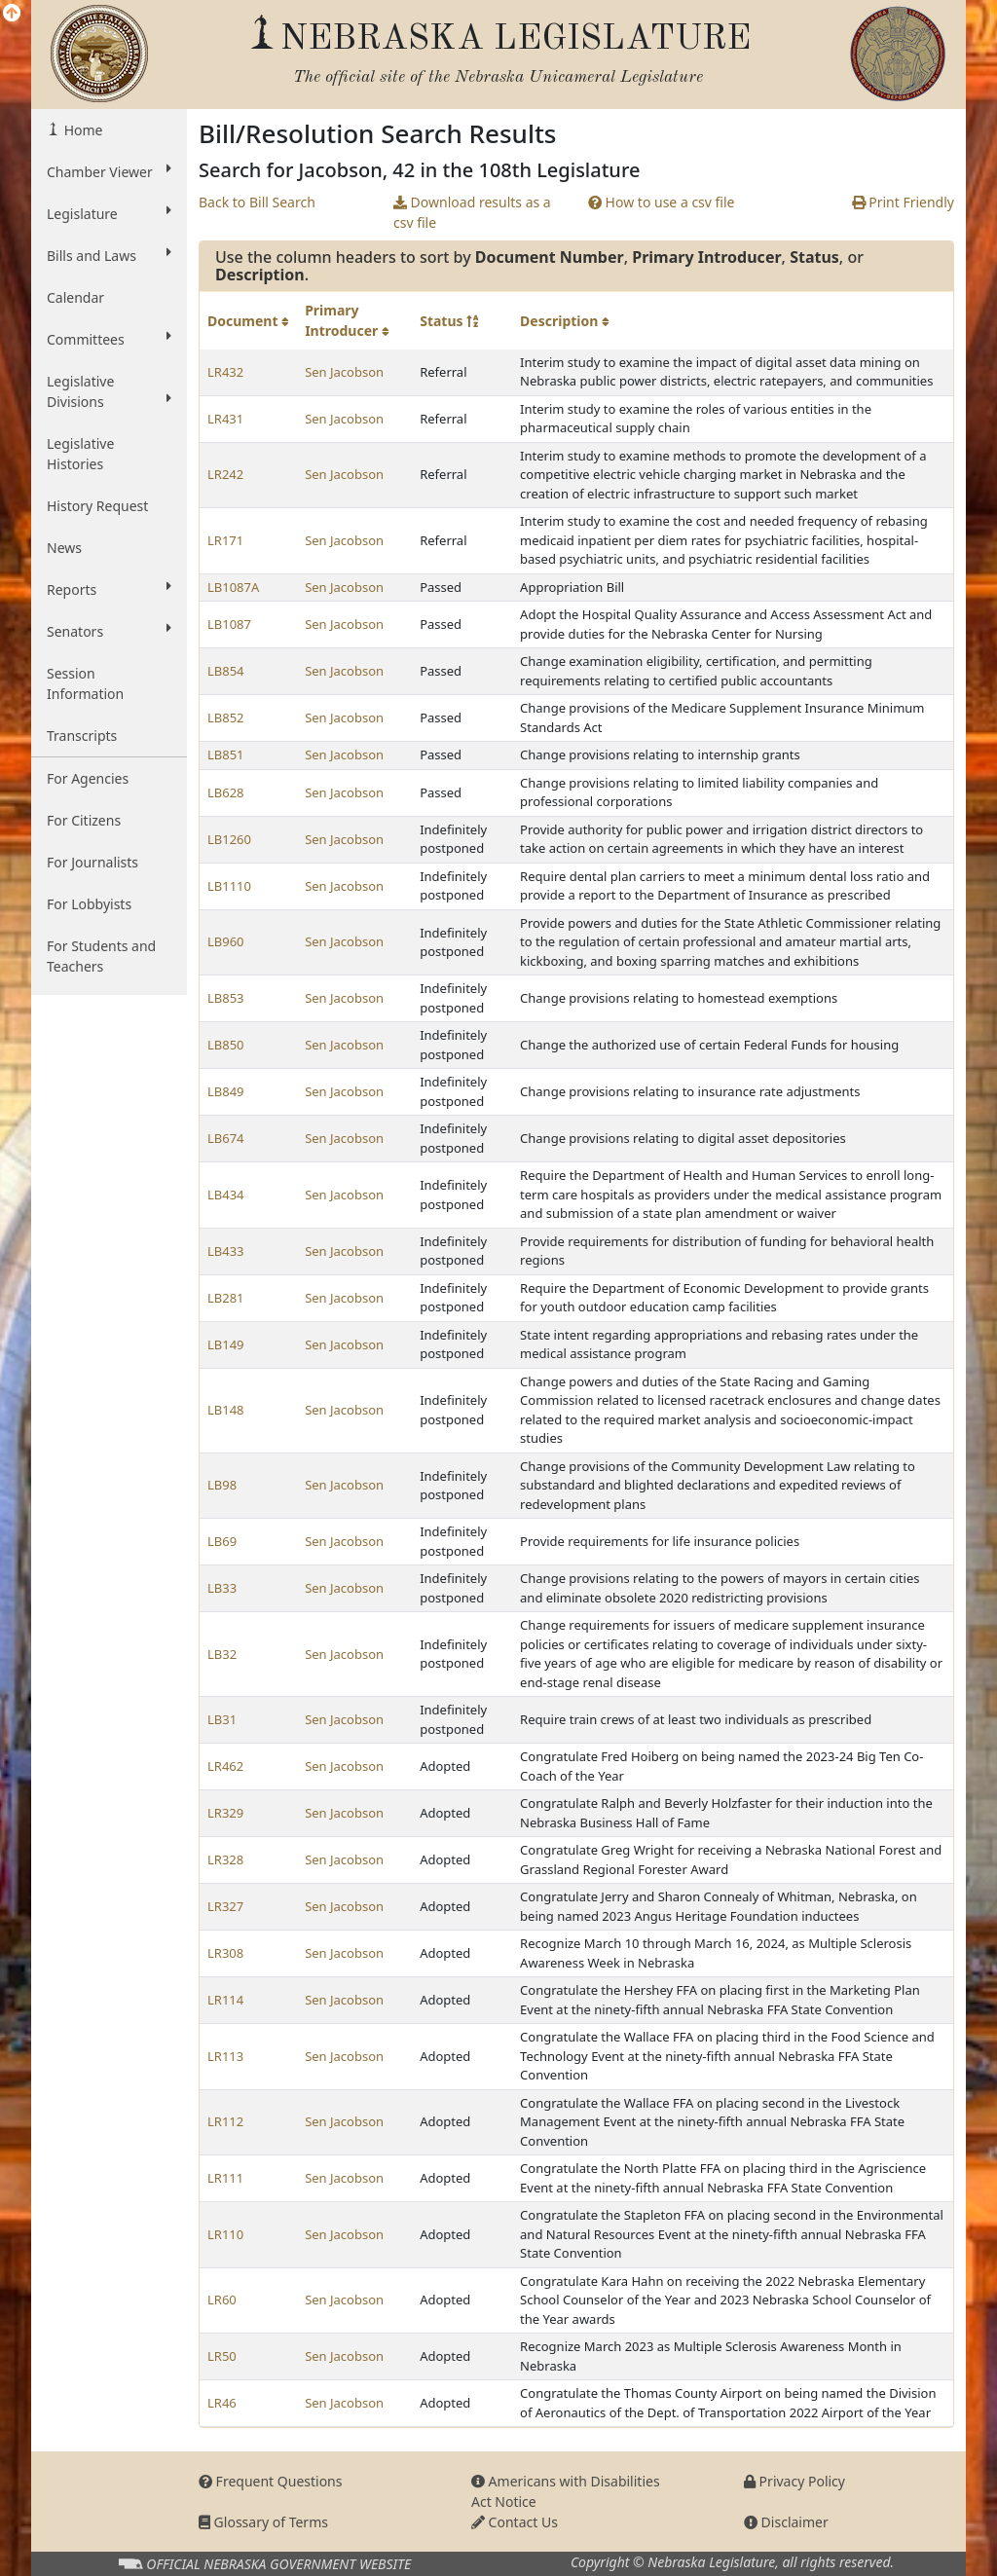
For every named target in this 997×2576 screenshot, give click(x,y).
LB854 (225, 671)
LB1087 (229, 624)
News (64, 547)
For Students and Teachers (101, 956)
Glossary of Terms (263, 2522)
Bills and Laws (109, 255)
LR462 (225, 1766)
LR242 (225, 474)
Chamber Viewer (109, 171)
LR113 (225, 2056)
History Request (97, 506)
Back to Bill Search (257, 202)
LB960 (225, 941)
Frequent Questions (271, 2481)
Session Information (85, 683)
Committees (109, 339)
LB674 (225, 1138)
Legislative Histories (80, 453)
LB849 (225, 1091)
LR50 (222, 2356)
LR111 (225, 2178)
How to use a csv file (661, 202)
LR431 (225, 418)
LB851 (225, 754)
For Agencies (88, 778)
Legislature (109, 213)
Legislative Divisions (109, 391)
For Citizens (84, 820)
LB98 (222, 1484)
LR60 (222, 2299)
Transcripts (82, 735)
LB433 (225, 1251)
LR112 (225, 2121)
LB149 (225, 1344)
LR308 (225, 1953)
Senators (109, 631)
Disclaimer (786, 2522)
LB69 (222, 1541)
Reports (109, 589)
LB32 (222, 1654)
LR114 (225, 1999)
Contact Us (514, 2522)
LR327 (225, 1906)
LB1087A (233, 587)
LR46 (222, 2402)
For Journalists (92, 862)
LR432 (225, 372)
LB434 (225, 1194)
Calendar (75, 297)
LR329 (225, 1813)
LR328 (225, 1859)
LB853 (225, 998)
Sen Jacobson (344, 372)
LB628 (225, 792)
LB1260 (229, 839)
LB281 (225, 1297)
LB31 (222, 1719)
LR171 (225, 540)
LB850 (225, 1044)
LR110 (225, 2234)
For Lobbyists (89, 904)
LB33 (222, 1588)
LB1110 (229, 886)
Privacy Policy (794, 2481)
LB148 (225, 1409)
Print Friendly (903, 202)
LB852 (225, 717)
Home (81, 130)
